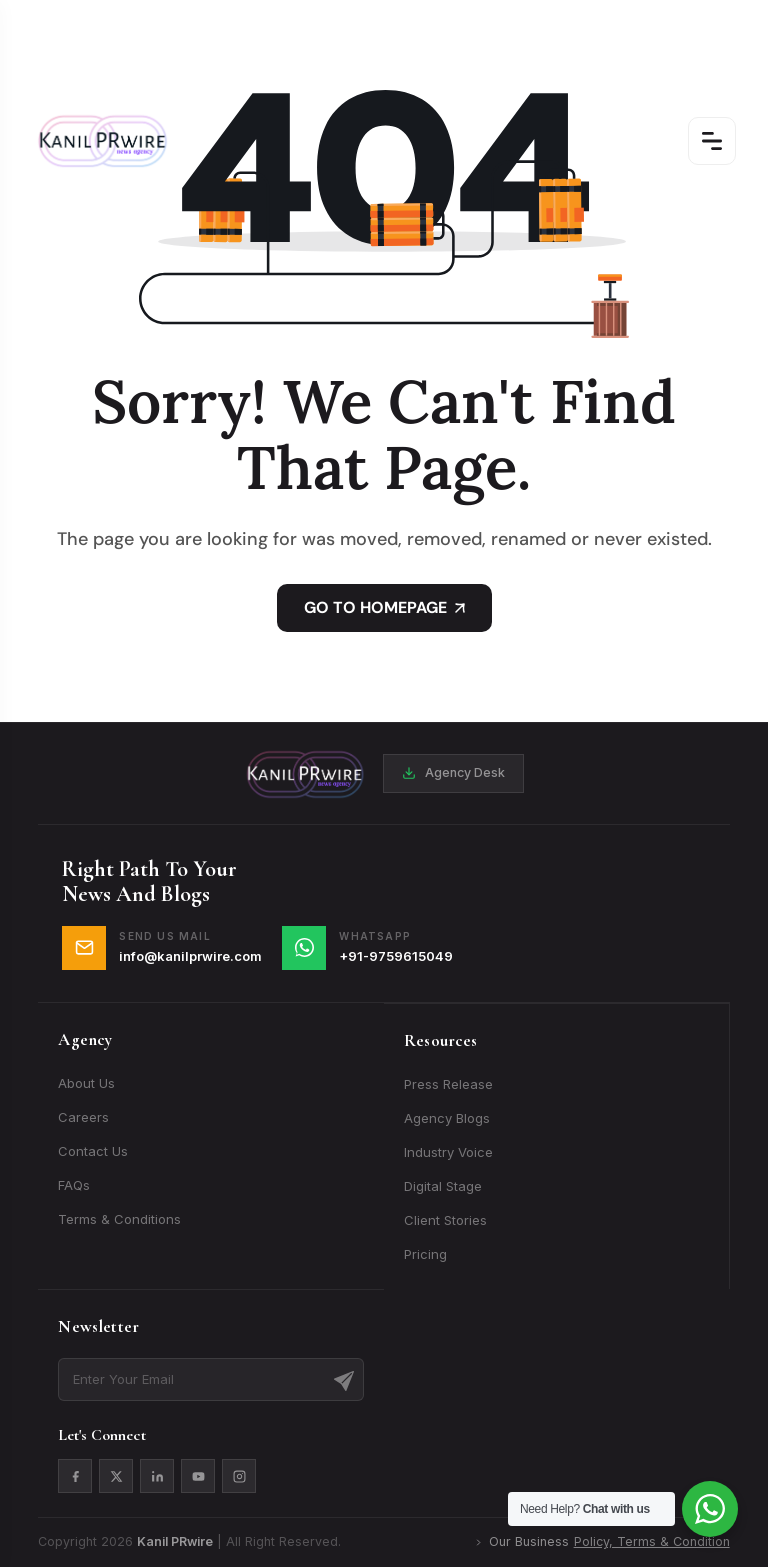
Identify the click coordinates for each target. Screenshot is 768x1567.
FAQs (74, 1185)
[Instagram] (239, 1476)
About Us (86, 1083)
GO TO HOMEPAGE (384, 607)
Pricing (425, 1254)
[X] (116, 1476)
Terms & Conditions (119, 1219)
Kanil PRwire (175, 1541)
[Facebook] (75, 1476)
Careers (83, 1117)
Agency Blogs (447, 1118)
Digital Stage (443, 1186)
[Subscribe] (344, 1379)
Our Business (601, 1542)
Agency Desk (453, 772)
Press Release (448, 1084)
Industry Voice (448, 1152)
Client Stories (445, 1220)
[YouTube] (198, 1476)
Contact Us (93, 1151)
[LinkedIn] (157, 1476)
